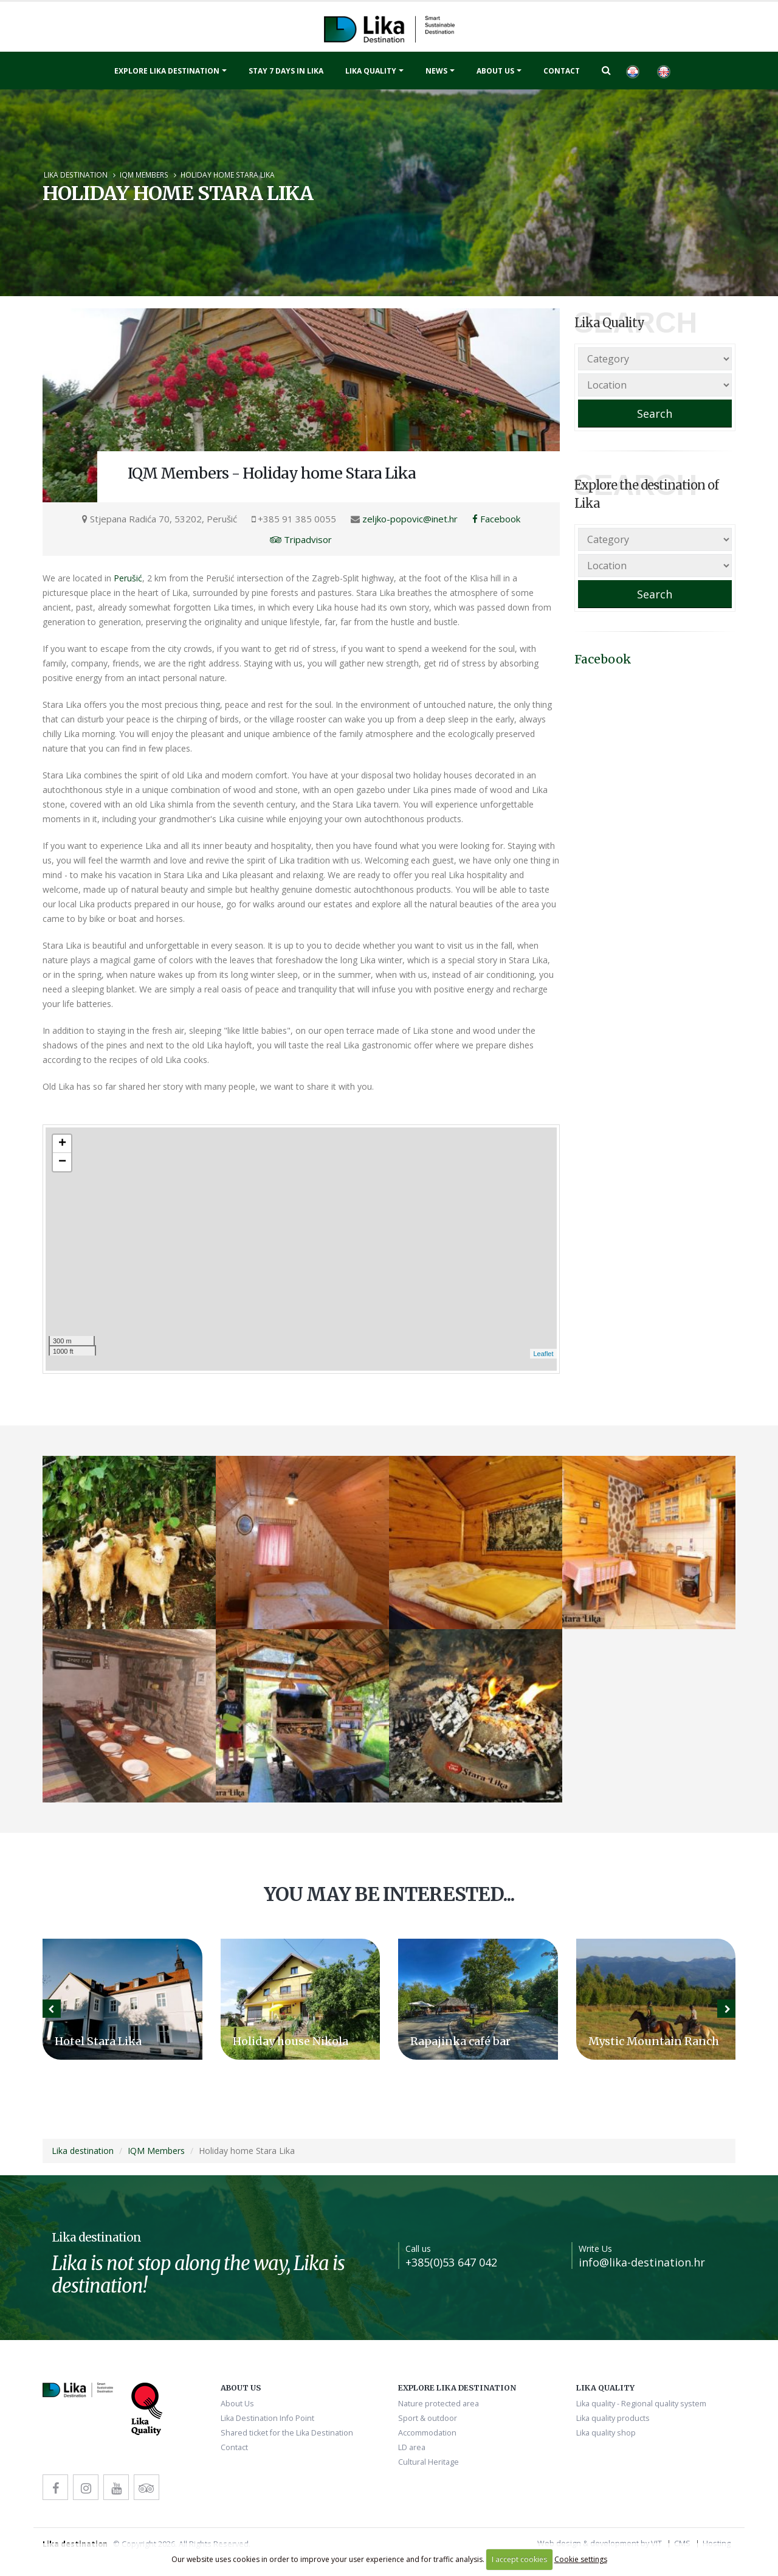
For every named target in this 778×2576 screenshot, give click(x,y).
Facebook (496, 519)
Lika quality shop (606, 2433)
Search (654, 413)
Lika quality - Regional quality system (641, 2403)
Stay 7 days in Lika (286, 71)
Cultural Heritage (428, 2462)
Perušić (128, 578)
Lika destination (76, 174)
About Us (495, 71)
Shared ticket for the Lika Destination (287, 2433)
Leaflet (543, 1353)
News (436, 71)
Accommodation (427, 2433)
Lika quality (370, 71)
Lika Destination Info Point (267, 2418)
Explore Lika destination (166, 71)
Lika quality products (613, 2418)
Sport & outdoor (427, 2418)
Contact (561, 71)
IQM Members (144, 174)
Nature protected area (438, 2403)
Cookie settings (580, 2559)
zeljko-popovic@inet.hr (410, 519)
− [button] (62, 1162)
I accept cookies (519, 2559)
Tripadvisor (301, 539)
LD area (411, 2447)
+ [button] (62, 1144)
